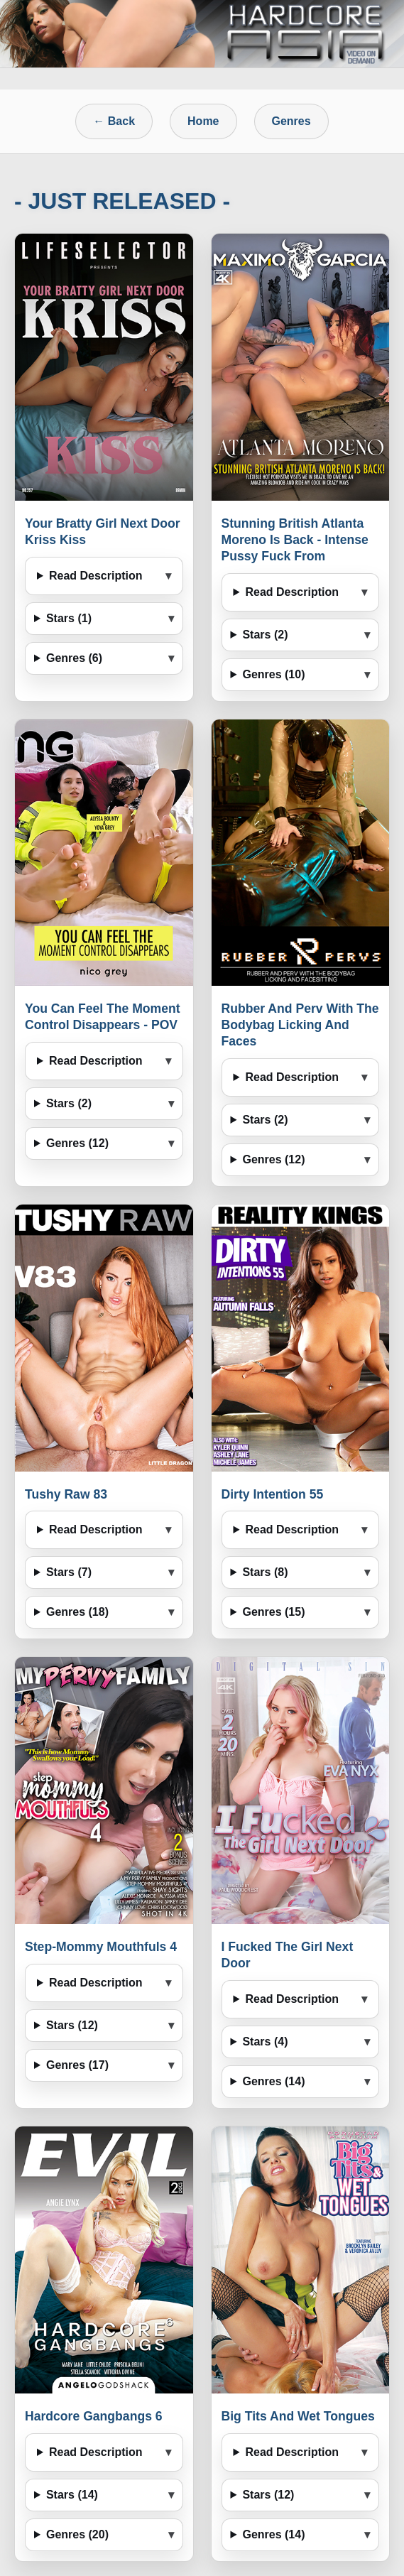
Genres (291, 121)
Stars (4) (265, 2042)
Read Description (96, 576)
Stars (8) (265, 1572)
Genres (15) (273, 1612)
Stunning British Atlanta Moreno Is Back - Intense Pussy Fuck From (295, 539)
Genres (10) (273, 674)
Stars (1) (69, 618)
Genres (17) (77, 2065)
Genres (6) (74, 658)
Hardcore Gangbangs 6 (94, 2416)
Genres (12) (77, 1143)
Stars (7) (69, 1572)
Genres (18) (77, 1612)
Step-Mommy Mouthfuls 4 (101, 1947)
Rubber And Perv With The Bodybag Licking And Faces (300, 1024)
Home (203, 121)
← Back (114, 121)
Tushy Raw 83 (66, 1494)
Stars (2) (265, 635)
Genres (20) (77, 2534)
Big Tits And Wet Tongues (298, 2416)
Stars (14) (72, 2495)
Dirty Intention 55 (273, 1494)
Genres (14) (273, 2081)
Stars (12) (72, 2025)
